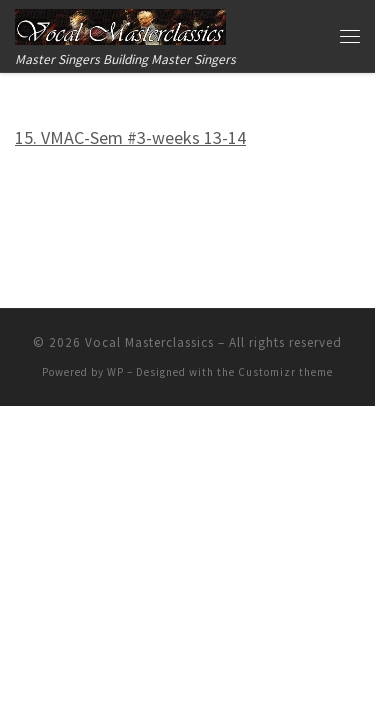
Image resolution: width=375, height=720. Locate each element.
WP (115, 372)
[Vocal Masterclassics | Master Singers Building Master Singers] (120, 24)
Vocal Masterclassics (149, 342)
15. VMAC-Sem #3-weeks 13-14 (130, 137)
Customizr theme (285, 372)
